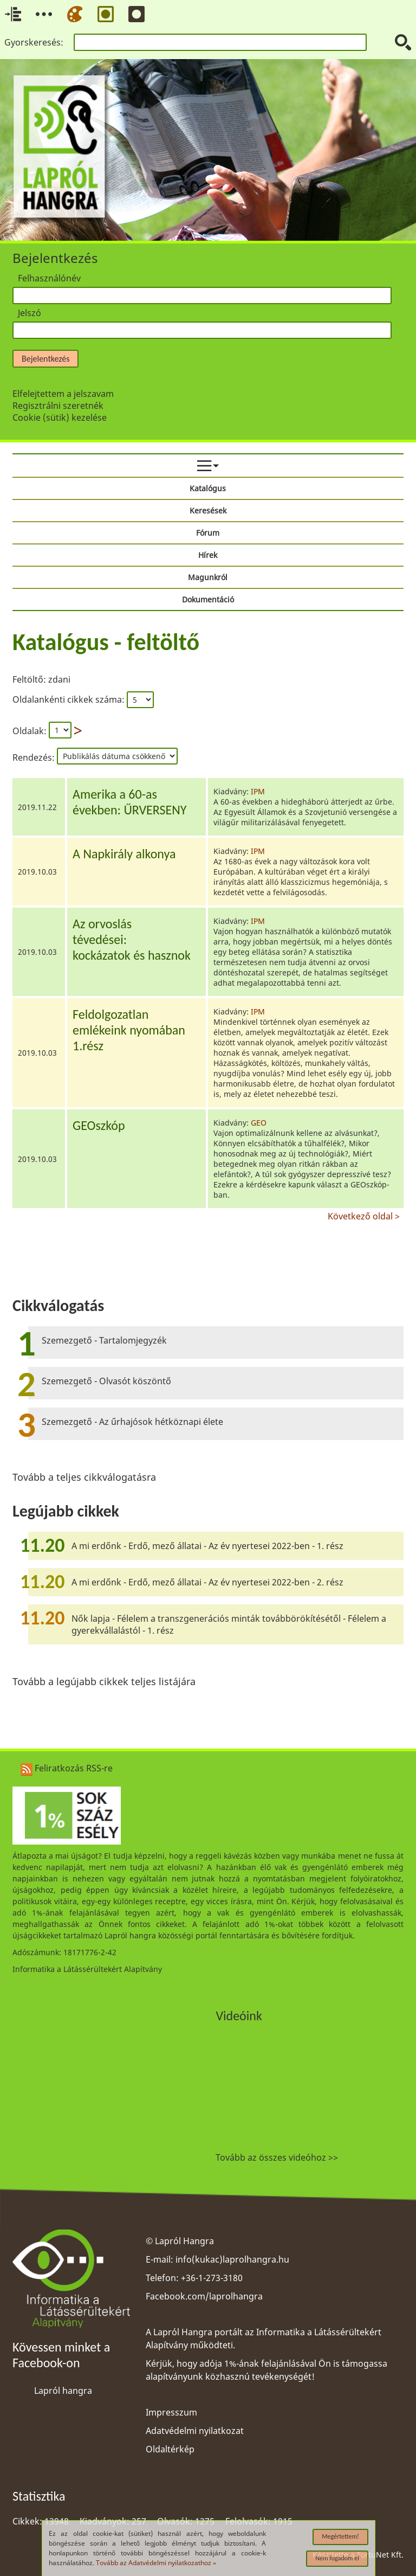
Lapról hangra (63, 2391)
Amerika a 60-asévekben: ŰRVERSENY (129, 802)
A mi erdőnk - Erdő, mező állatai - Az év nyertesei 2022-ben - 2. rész (207, 1582)
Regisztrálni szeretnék (57, 406)
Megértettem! (340, 2536)
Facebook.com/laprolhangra (204, 2296)
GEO (258, 1122)
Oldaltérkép (170, 2449)
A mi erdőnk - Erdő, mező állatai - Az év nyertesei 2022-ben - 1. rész (207, 1546)
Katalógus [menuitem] (208, 488)
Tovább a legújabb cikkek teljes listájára (104, 1681)
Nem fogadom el (337, 2558)
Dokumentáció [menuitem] (208, 599)
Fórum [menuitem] (207, 533)
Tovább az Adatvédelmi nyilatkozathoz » (156, 2562)
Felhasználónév (49, 278)
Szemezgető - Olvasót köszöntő (106, 1381)
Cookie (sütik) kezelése (59, 417)
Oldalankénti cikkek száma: (69, 699)
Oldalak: (29, 731)
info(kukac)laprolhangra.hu (232, 2259)
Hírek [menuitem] (207, 555)
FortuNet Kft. (380, 2554)
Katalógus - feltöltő (105, 642)
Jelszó (29, 313)
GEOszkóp (99, 1125)
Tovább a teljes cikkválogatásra (84, 1476)
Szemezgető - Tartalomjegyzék (104, 1340)
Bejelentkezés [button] (45, 359)
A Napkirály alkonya (124, 854)
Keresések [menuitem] (208, 510)
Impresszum (171, 2412)
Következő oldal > (364, 1214)
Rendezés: (34, 757)
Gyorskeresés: (33, 42)
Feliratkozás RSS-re (67, 1768)
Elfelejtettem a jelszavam (63, 394)
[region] (208, 923)
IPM (258, 791)
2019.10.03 (37, 871)
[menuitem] (208, 465)
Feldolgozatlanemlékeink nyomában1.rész (129, 1029)
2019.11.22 (37, 807)
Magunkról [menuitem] (207, 577)
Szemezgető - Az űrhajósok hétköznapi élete (132, 1422)
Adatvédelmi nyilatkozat (195, 2431)
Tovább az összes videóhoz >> (277, 2157)
